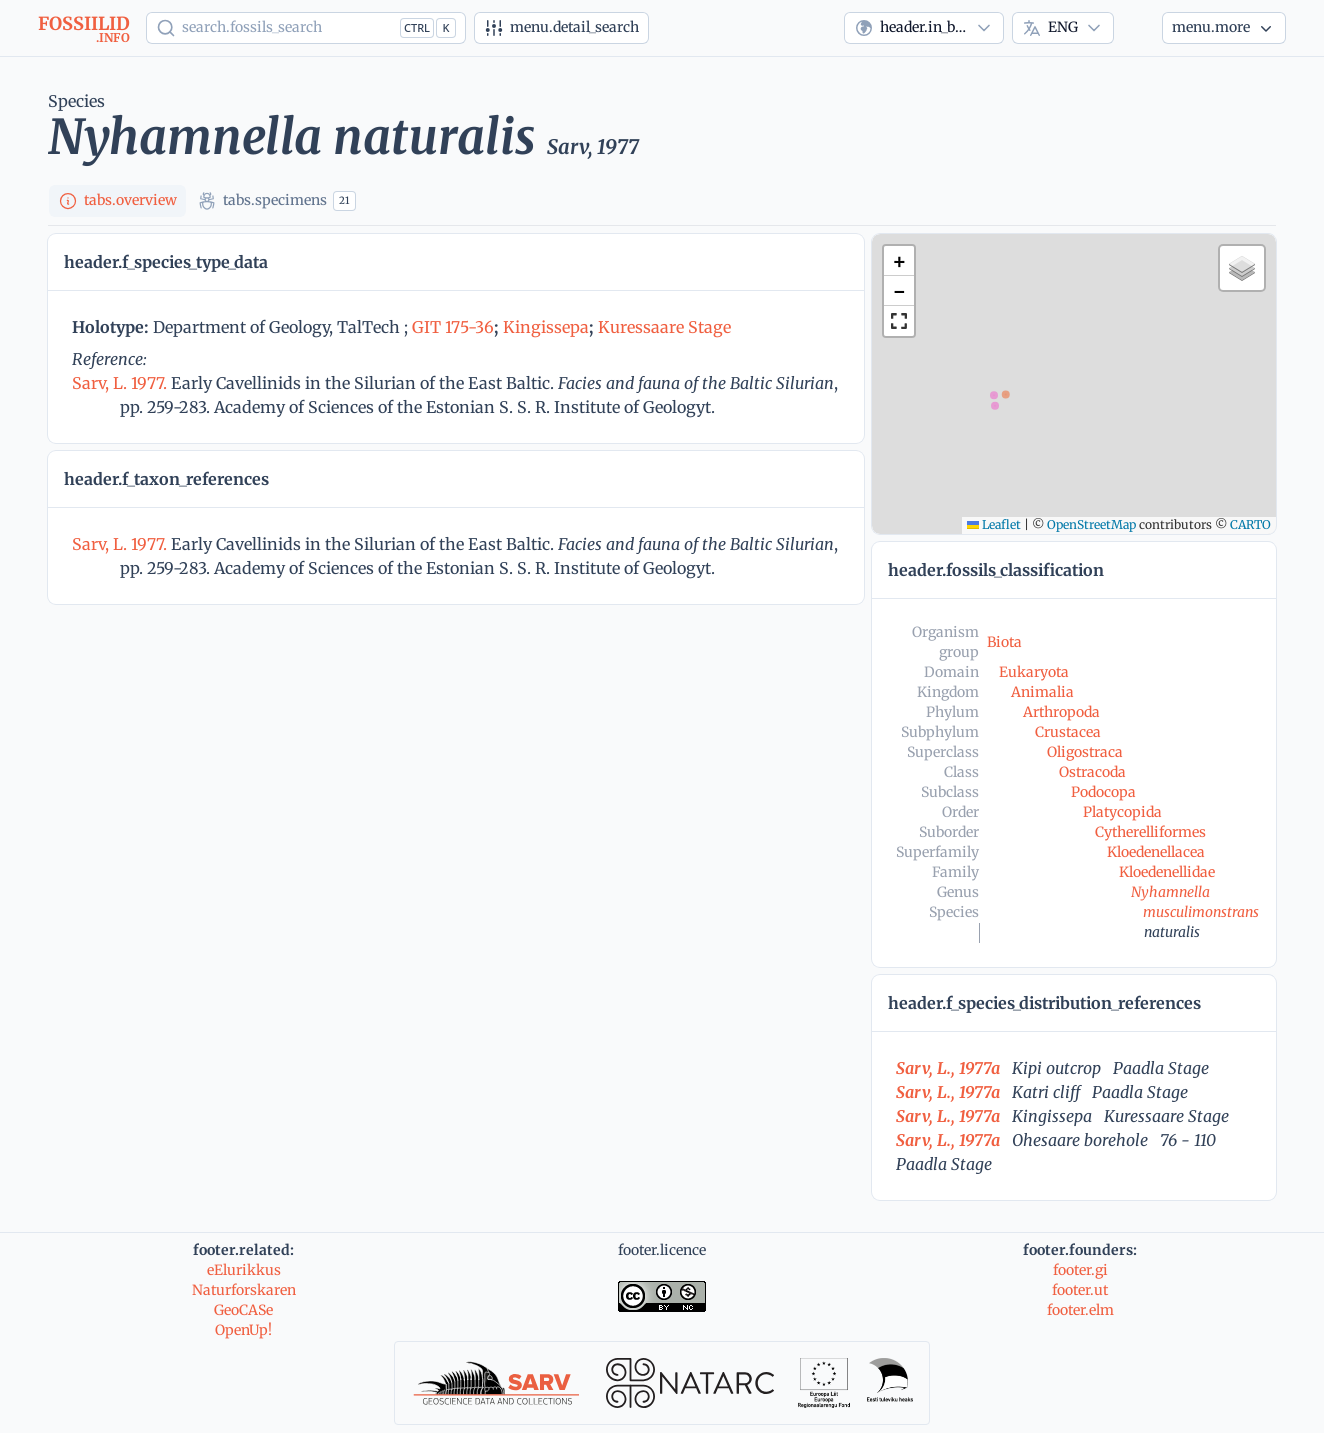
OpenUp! (243, 1330)
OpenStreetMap (1091, 524)
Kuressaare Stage (664, 327)
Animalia (1042, 692)
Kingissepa (546, 327)
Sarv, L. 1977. (121, 383)
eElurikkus (244, 1270)
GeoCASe (243, 1310)
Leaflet (994, 524)
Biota (1004, 642)
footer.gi (1080, 1270)
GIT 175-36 (453, 327)
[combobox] (924, 28)
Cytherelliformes (1150, 832)
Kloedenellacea (1156, 852)
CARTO (1250, 524)
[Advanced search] (561, 28)
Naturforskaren (244, 1290)
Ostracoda (1092, 772)
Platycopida (1122, 812)
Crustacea (1068, 732)
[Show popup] (306, 28)
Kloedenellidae (1167, 872)
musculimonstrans (1201, 912)
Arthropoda (1061, 712)
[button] (899, 261)
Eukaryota (1034, 672)
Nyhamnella (1170, 892)
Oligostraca (1085, 752)
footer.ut (1080, 1290)
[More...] (1224, 28)
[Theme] (1138, 28)
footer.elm (1080, 1310)
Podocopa (1103, 792)
